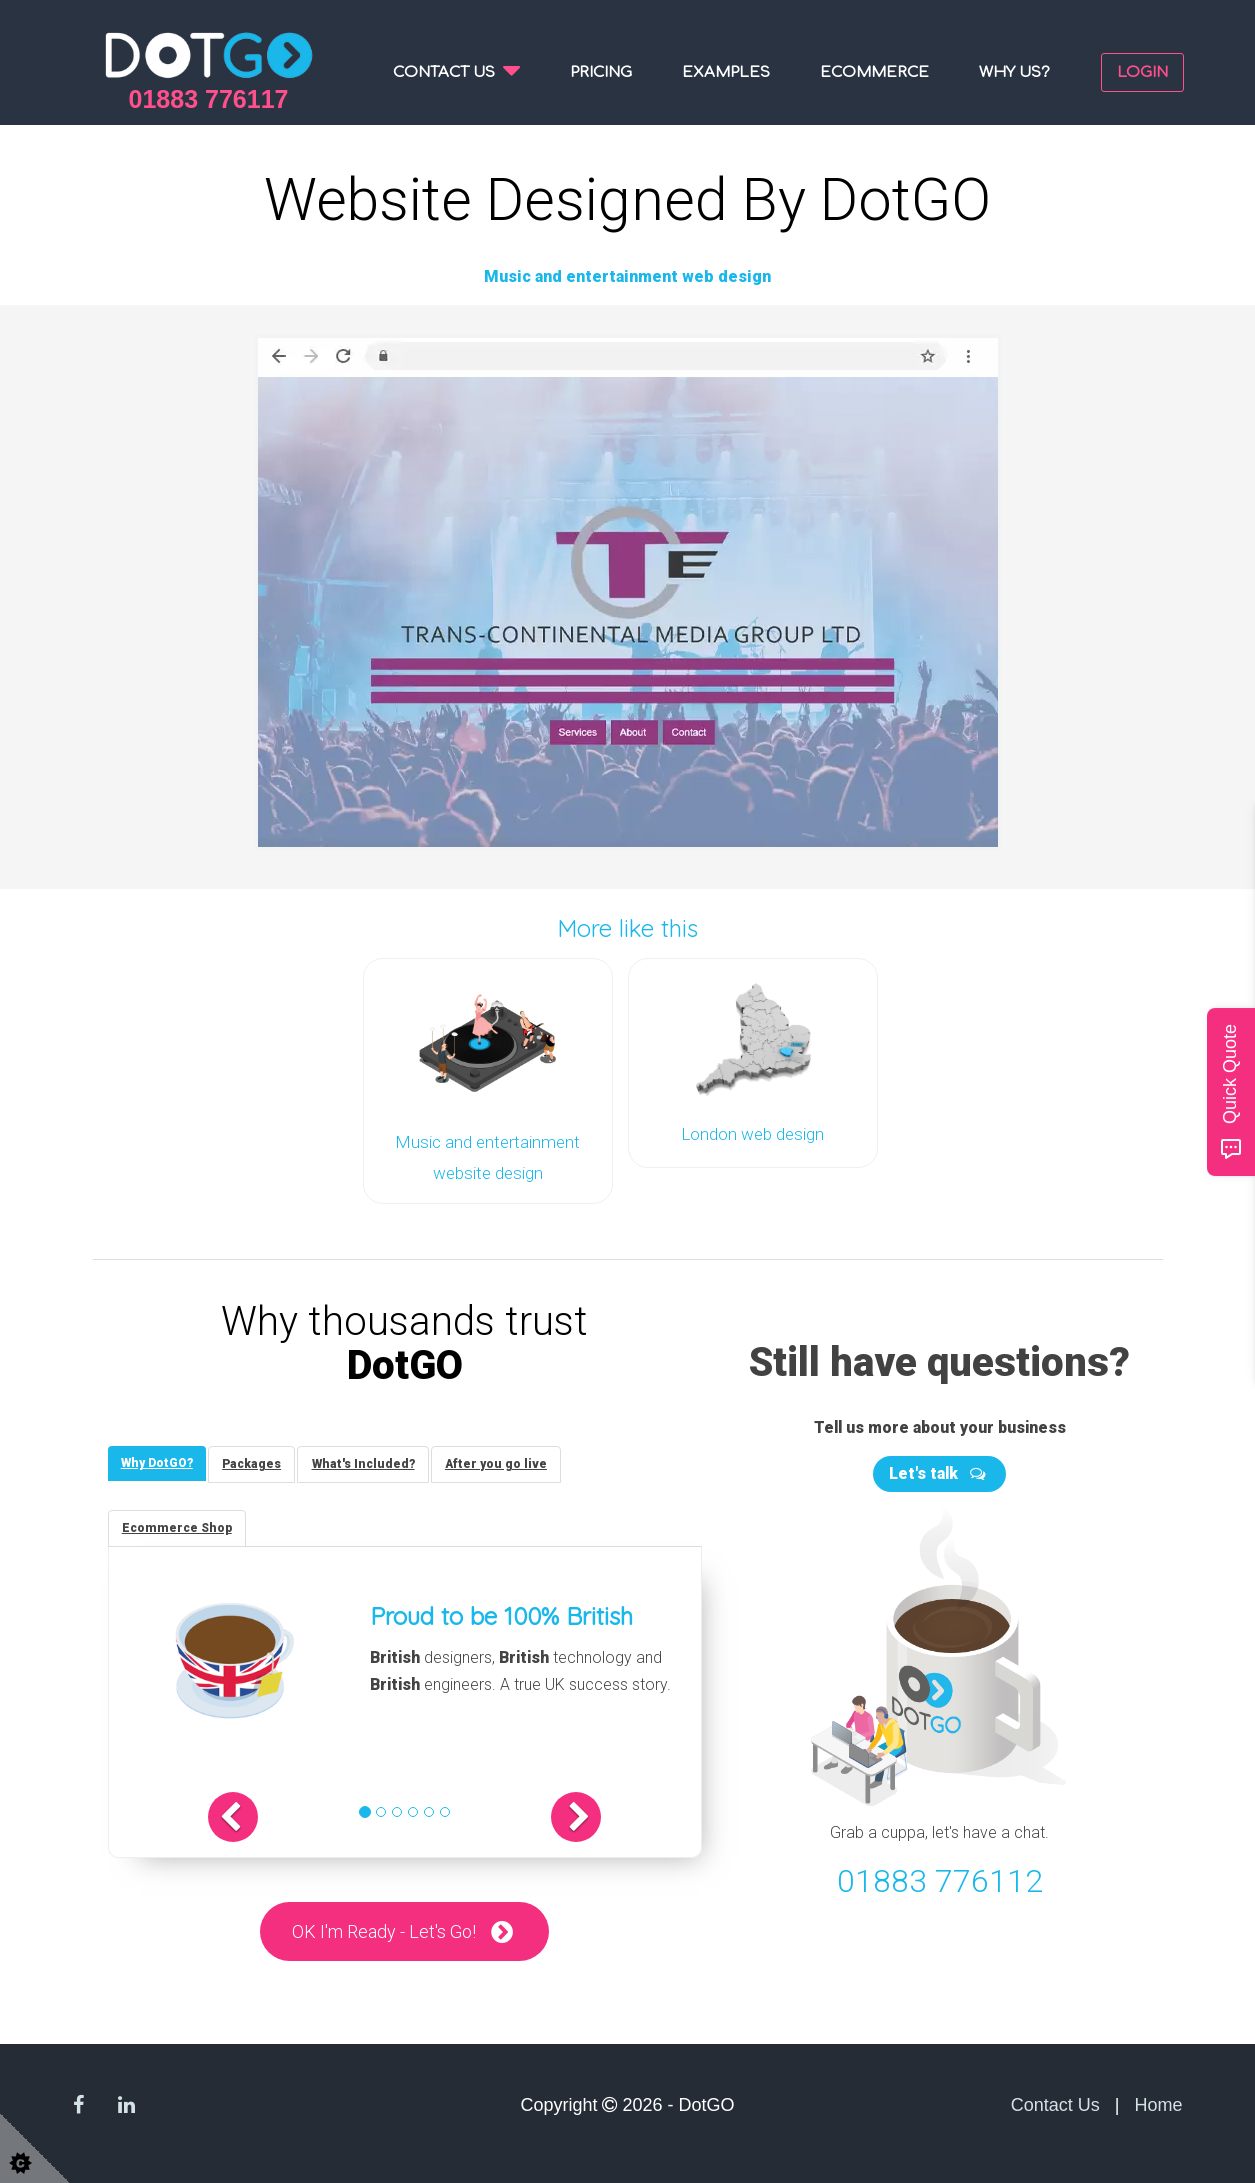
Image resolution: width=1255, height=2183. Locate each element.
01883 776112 (940, 1875)
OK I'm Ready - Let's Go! (384, 1930)
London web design (752, 1132)
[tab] (159, 1459)
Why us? (1014, 72)
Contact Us (1055, 2105)
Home (1158, 2105)
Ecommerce (874, 72)
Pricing (601, 72)
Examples (726, 72)
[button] (252, 1816)
